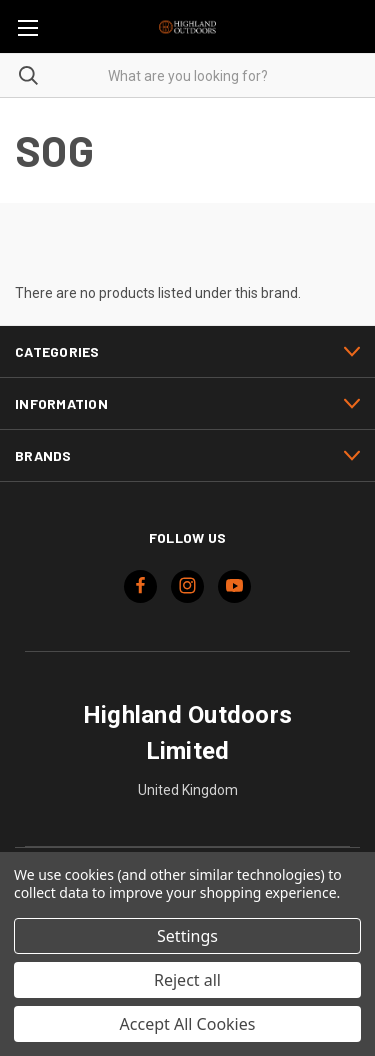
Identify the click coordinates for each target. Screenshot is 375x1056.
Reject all (187, 980)
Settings (187, 936)
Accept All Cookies (188, 1024)
